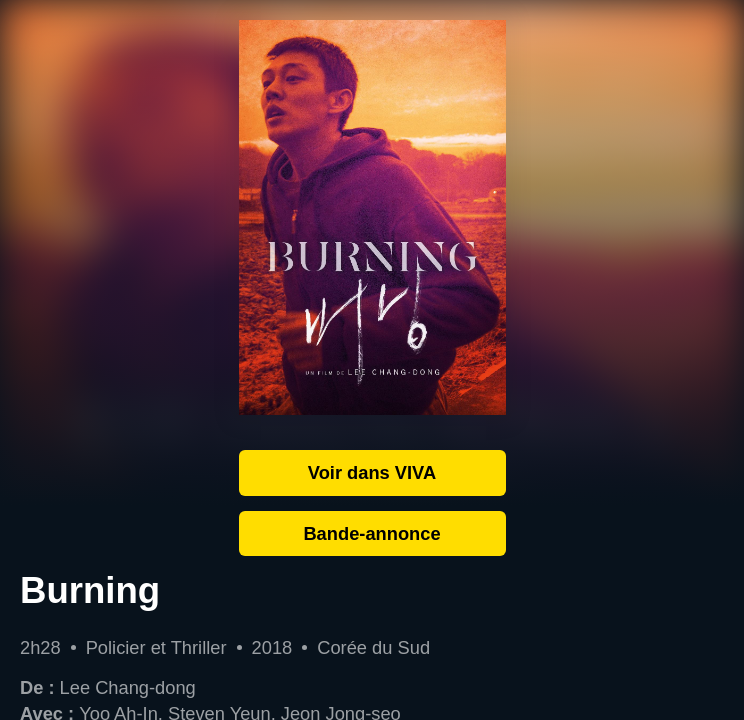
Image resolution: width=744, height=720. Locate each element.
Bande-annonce (371, 533)
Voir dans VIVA (372, 472)
